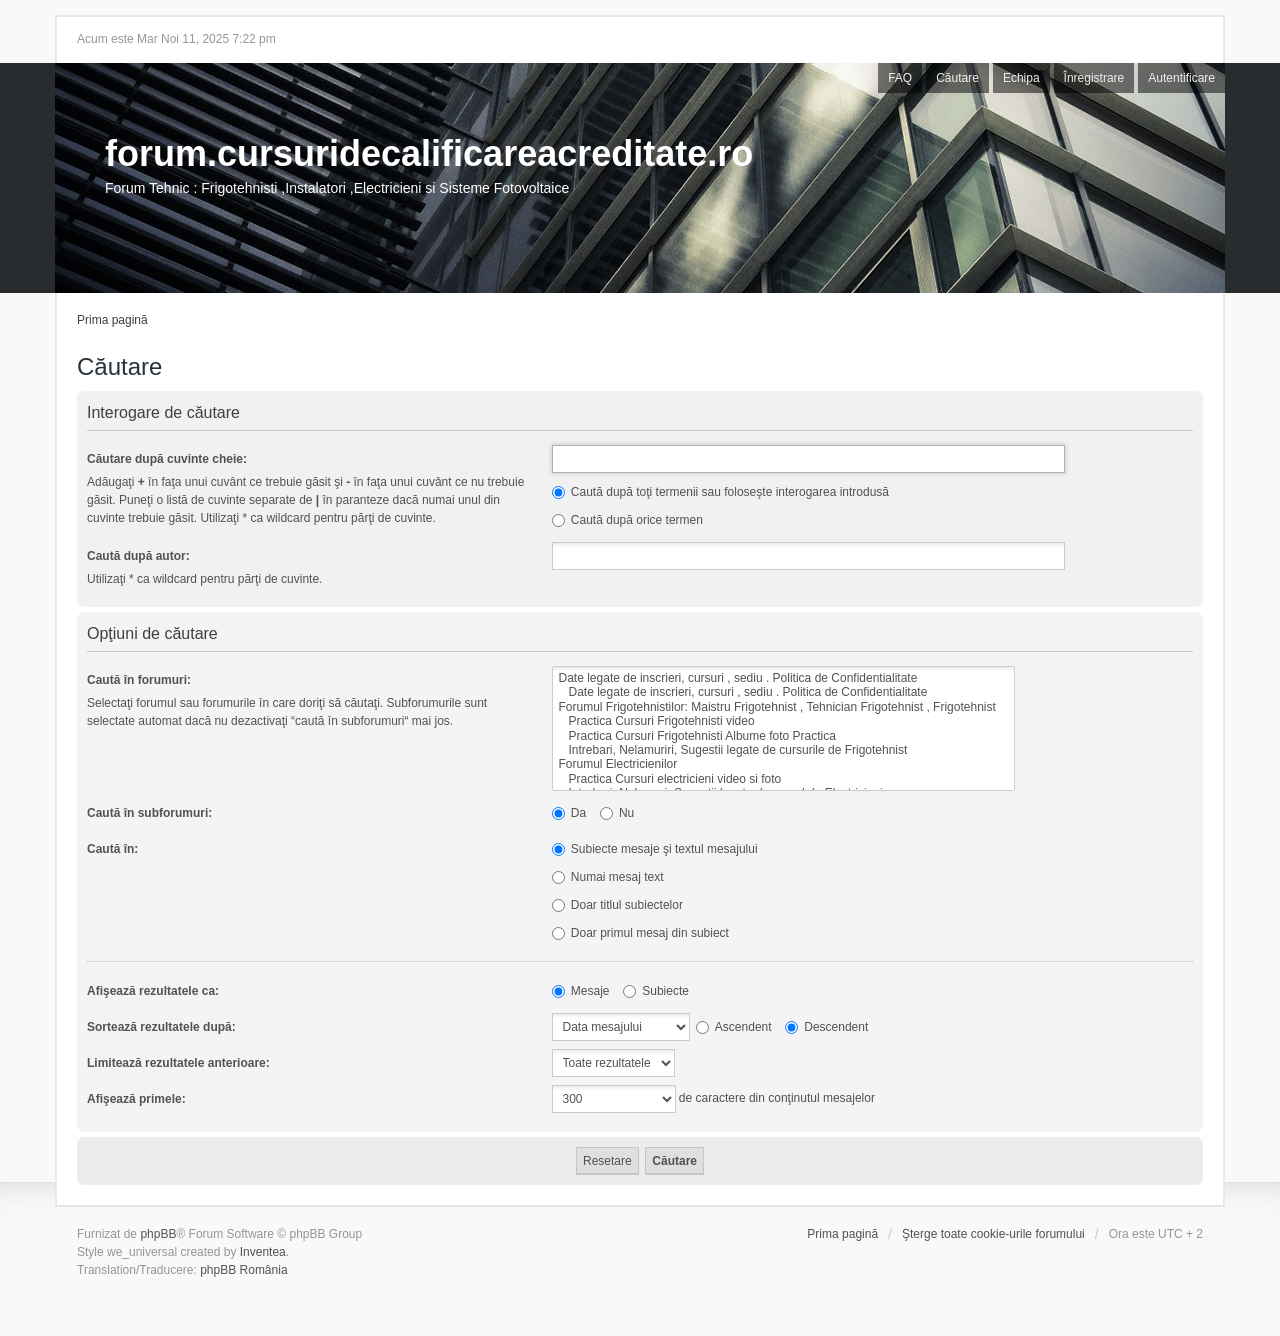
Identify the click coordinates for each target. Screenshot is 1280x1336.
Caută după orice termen (627, 520)
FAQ (900, 78)
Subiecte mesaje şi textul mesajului (655, 849)
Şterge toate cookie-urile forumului (993, 1234)
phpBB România (243, 1270)
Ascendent (733, 1027)
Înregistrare (1094, 78)
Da (569, 813)
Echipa (1021, 78)
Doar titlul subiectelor (617, 905)
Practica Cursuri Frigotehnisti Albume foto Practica (783, 736)
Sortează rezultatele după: (161, 1027)
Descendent (826, 1027)
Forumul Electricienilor (783, 764)
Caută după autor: (138, 556)
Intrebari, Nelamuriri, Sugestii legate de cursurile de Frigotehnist (783, 750)
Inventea (263, 1252)
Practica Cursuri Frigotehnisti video (783, 721)
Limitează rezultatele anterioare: (178, 1063)
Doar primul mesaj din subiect (640, 933)
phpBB (158, 1234)
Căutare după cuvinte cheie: (167, 459)
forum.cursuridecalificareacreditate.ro (429, 153)
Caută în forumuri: (139, 680)
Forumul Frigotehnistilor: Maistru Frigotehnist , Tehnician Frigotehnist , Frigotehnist (783, 707)
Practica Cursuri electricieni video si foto (783, 779)
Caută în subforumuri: (149, 813)
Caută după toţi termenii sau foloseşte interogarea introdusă (721, 492)
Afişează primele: (136, 1099)
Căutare (957, 78)
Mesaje (581, 991)
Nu (617, 813)
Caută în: (112, 849)
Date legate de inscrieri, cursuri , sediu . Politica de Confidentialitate (783, 678)
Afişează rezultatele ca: (153, 991)
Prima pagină (112, 320)
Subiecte (656, 991)
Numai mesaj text (608, 877)
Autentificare (1181, 78)
